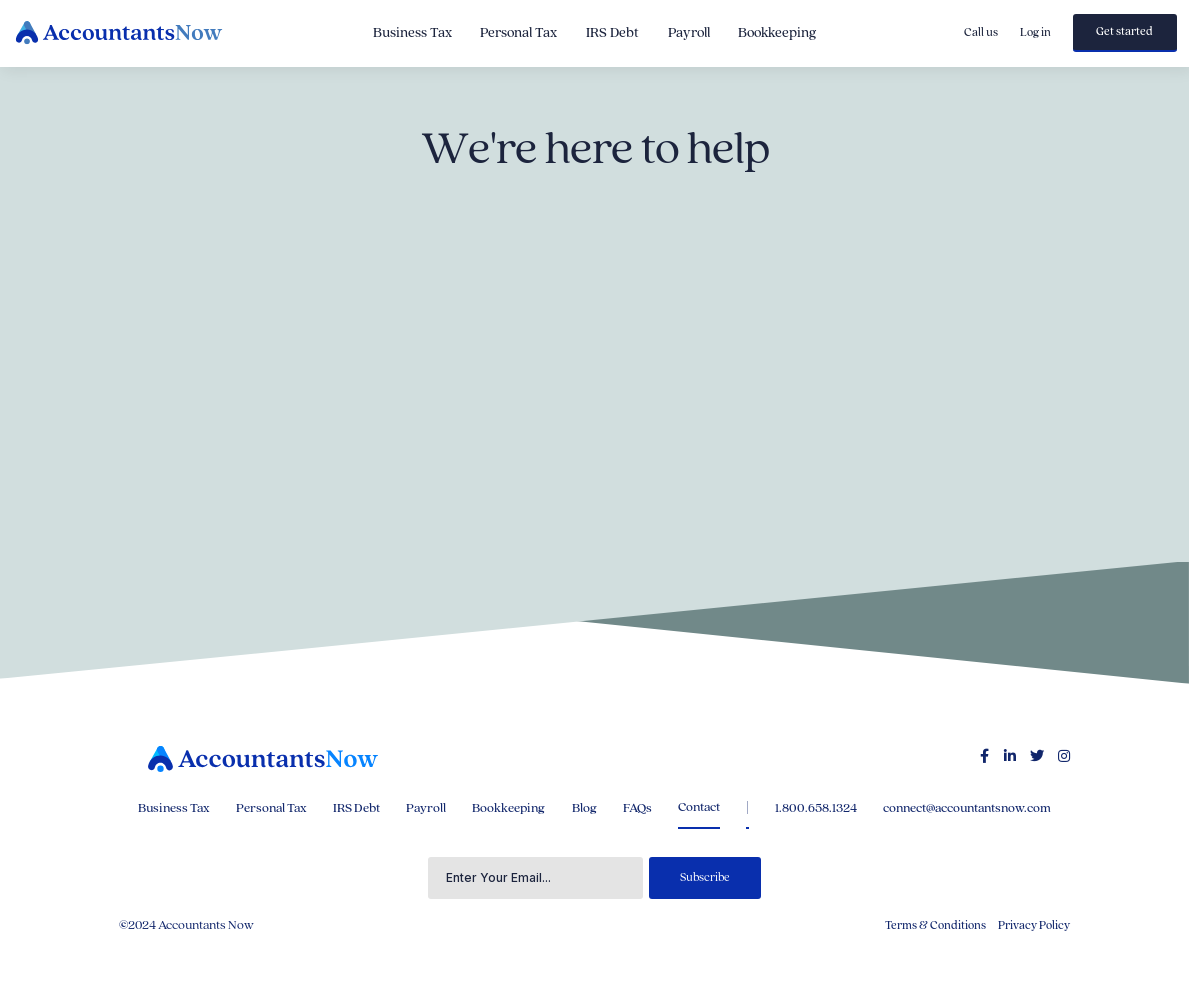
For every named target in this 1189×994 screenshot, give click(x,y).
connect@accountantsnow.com (967, 808)
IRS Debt (612, 33)
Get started (1124, 31)
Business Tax (412, 33)
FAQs (637, 808)
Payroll (689, 33)
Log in (1035, 32)
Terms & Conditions (935, 925)
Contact (699, 807)
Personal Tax (518, 33)
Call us (981, 32)
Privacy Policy (1034, 925)
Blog (584, 808)
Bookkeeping (777, 33)
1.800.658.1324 (816, 808)
